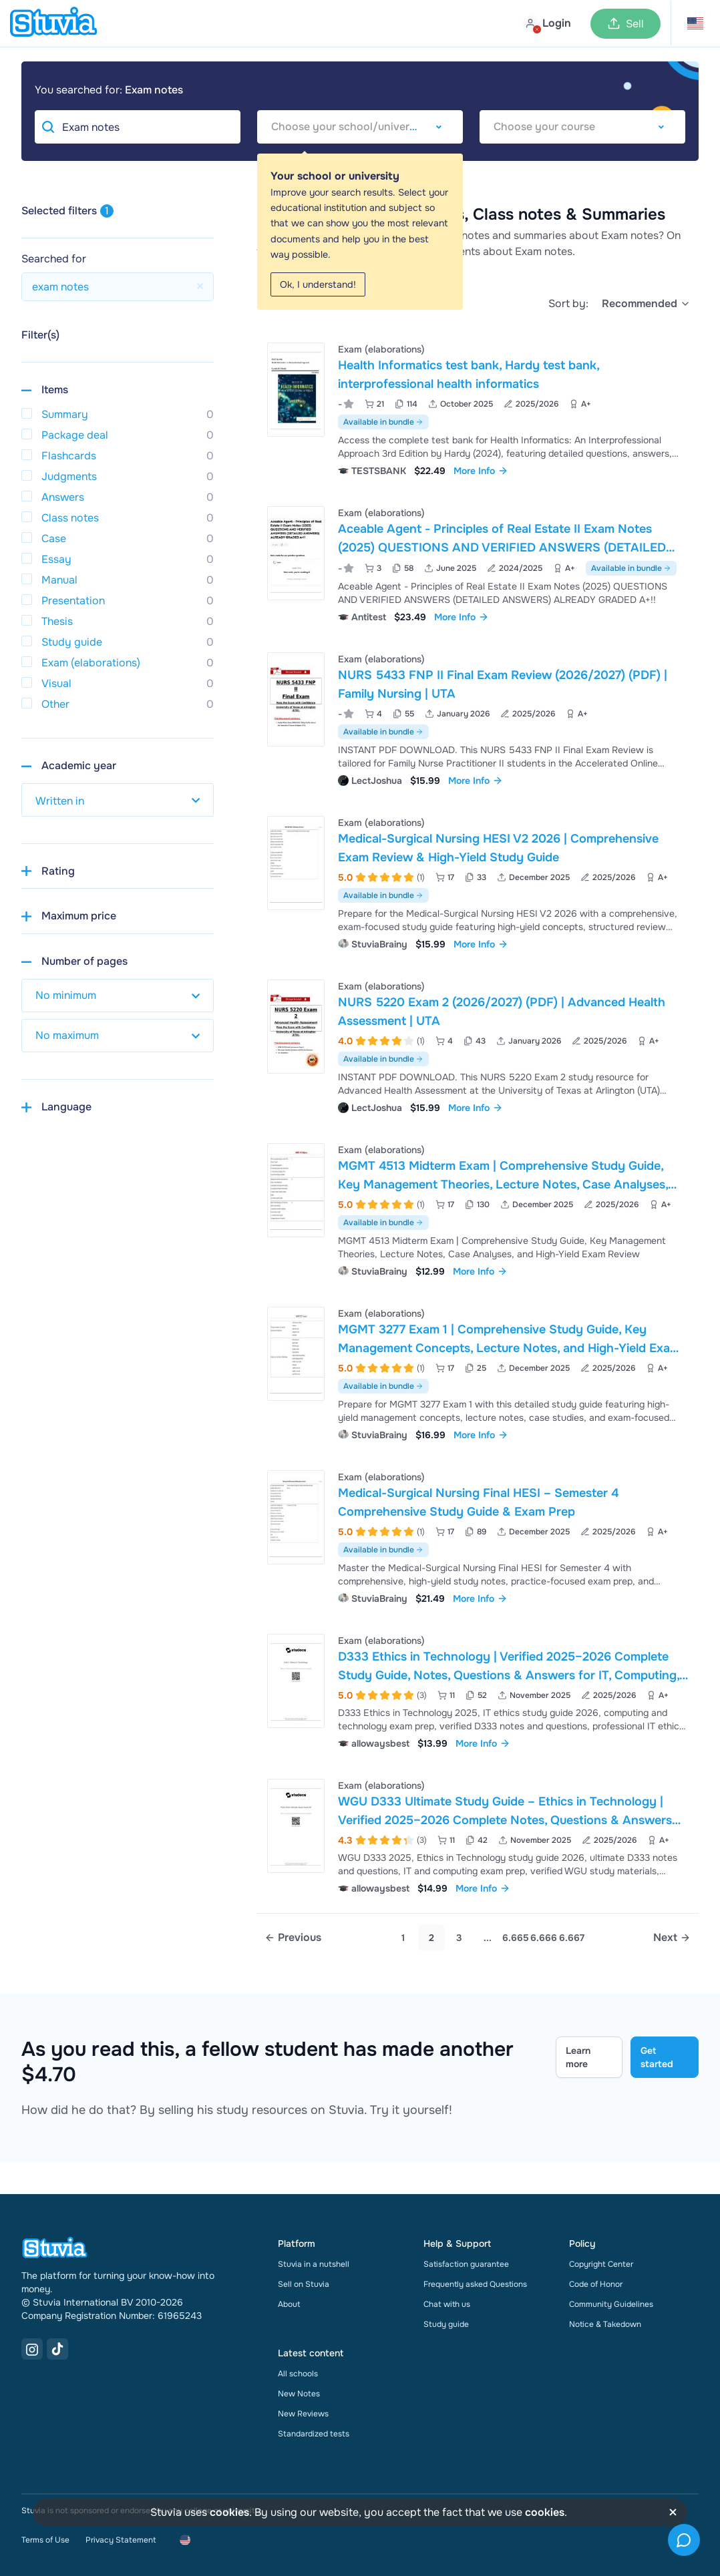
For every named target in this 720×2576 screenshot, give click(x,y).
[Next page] (672, 1938)
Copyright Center (601, 2264)
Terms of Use (45, 2540)
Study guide (446, 2324)
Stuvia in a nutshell (313, 2264)
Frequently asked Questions (475, 2284)
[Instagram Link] (32, 2349)
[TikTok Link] (57, 2349)
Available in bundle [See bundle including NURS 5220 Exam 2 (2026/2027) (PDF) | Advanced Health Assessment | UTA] (383, 1059)
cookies (229, 2512)
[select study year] (117, 800)
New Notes (299, 2393)
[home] (53, 23)
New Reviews (303, 2413)
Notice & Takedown (605, 2324)
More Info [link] (481, 471)
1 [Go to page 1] (403, 1938)
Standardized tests (313, 2433)
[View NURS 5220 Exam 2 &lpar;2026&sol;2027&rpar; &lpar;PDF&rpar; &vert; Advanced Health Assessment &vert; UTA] (477, 1045)
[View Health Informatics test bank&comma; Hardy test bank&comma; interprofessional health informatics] (477, 408)
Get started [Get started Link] (657, 2057)
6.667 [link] (571, 1938)
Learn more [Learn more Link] (578, 2057)
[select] (646, 304)
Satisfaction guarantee (466, 2264)
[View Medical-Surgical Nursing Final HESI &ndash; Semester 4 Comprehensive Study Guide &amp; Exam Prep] (477, 1536)
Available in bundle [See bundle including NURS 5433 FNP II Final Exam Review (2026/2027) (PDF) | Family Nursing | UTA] (383, 731)
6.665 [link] (515, 1938)
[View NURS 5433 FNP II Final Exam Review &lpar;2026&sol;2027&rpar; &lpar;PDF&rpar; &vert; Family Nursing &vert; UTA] (477, 718)
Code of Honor (595, 2284)
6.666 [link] (543, 1938)
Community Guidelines (611, 2304)
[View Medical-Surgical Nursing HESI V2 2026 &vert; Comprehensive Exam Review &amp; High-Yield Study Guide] (477, 881)
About (289, 2304)
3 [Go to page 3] (459, 1938)
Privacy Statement (120, 2540)
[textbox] (360, 127)
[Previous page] (292, 1938)
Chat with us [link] (446, 2304)
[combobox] (360, 127)
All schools (298, 2373)
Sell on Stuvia (303, 2284)
